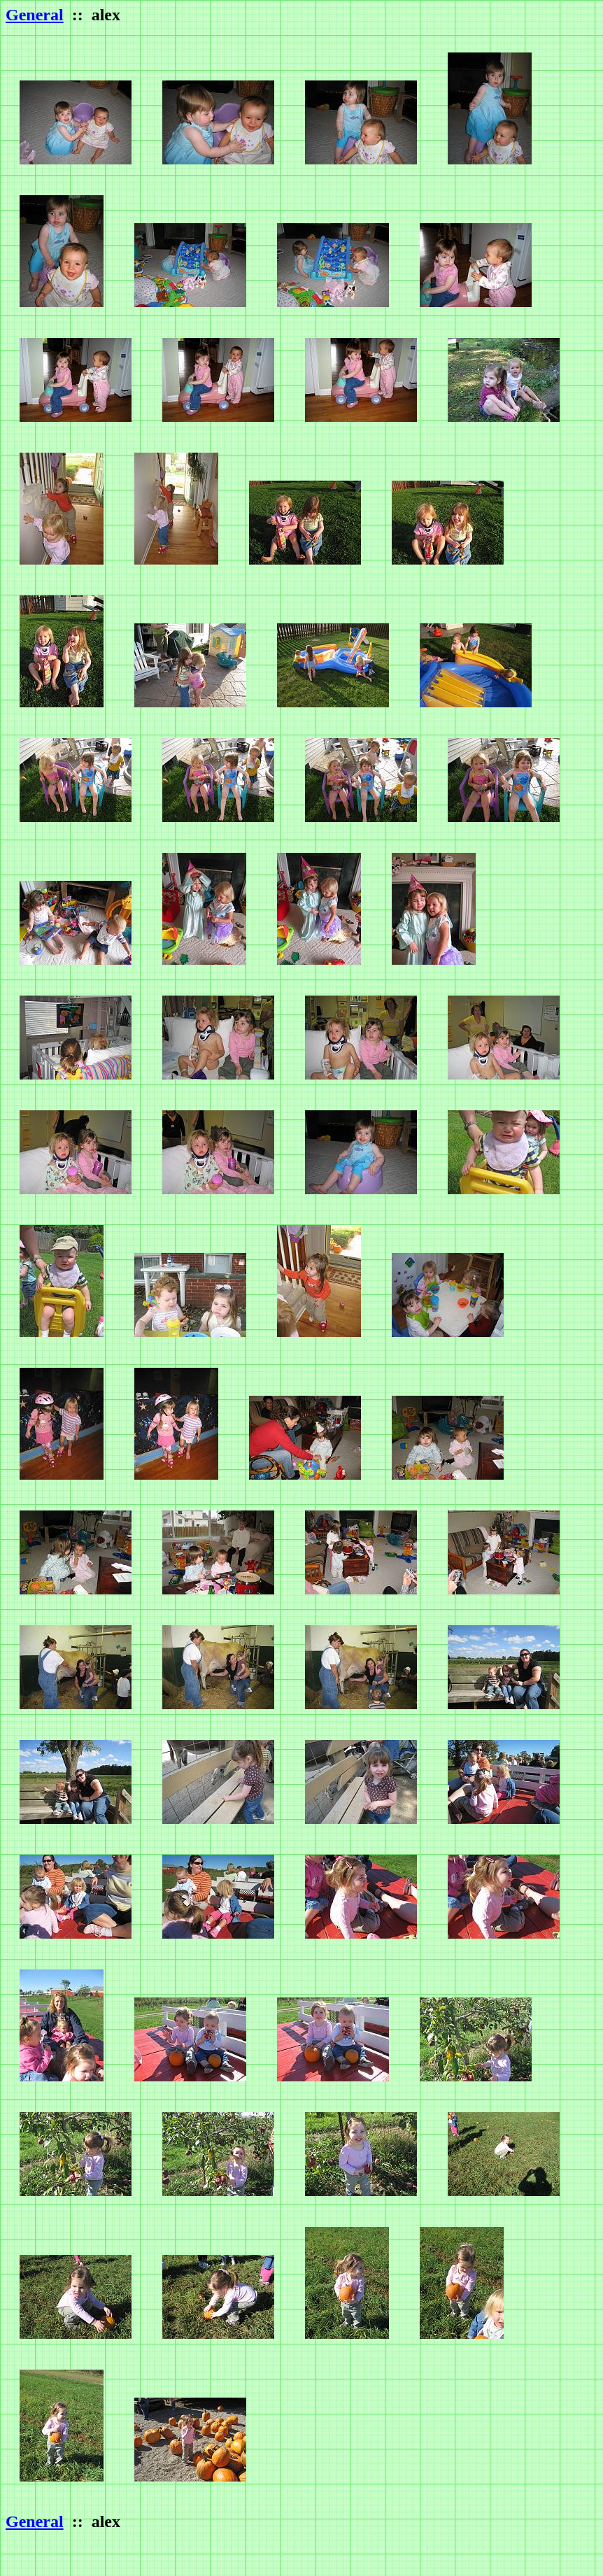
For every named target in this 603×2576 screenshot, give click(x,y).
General (35, 15)
